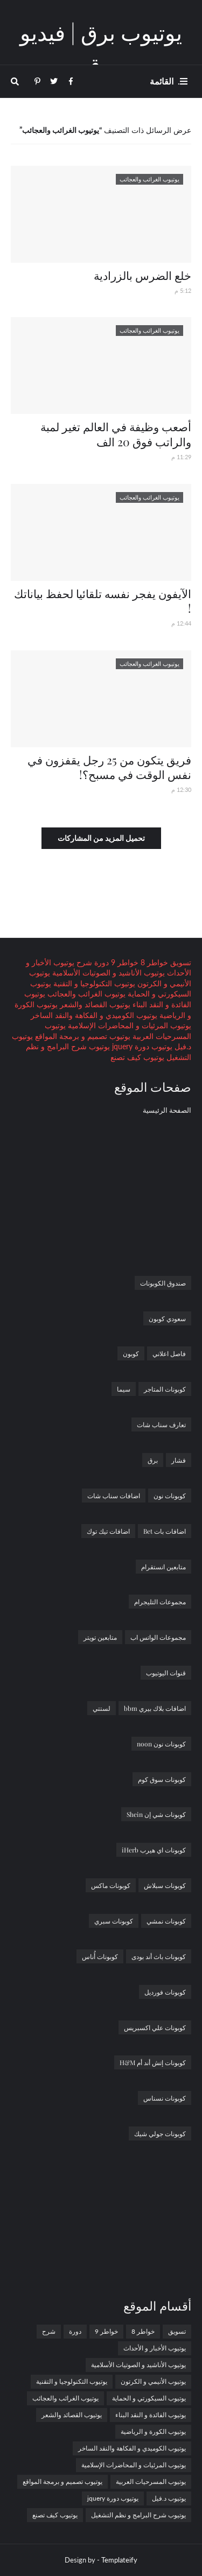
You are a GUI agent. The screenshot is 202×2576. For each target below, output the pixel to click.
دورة (100, 962)
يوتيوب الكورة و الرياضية (153, 2431)
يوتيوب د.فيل (169, 2498)
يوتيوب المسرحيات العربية (151, 2481)
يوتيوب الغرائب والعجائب (85, 993)
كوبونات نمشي (166, 1921)
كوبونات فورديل (165, 1992)
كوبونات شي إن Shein (156, 1814)
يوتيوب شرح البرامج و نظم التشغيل (138, 2515)
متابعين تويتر (100, 1637)
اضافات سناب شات (113, 1495)
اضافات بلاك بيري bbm (155, 1708)
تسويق (179, 962)
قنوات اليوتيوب (166, 1672)
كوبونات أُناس (100, 1956)
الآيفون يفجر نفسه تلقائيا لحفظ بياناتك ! (102, 600)
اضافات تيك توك (108, 1531)
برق (153, 1460)
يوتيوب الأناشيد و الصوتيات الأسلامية (107, 972)
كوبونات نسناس (164, 2098)
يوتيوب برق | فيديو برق (101, 48)
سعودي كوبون (167, 1318)
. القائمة (165, 81)
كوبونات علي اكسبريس (155, 2027)
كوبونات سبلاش (165, 1885)
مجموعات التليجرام (160, 1601)
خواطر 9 (123, 962)
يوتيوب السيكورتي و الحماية (149, 2398)
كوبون (131, 1353)
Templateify (119, 2560)
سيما (123, 1389)
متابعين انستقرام (163, 1566)
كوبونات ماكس (110, 1885)
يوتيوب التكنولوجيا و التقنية (93, 983)
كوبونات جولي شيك (160, 2133)
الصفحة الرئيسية (167, 1110)
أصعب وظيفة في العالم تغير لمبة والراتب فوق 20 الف (115, 433)
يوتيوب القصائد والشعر (94, 1004)
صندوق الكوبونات (163, 1283)
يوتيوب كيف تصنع (137, 1057)
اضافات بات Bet (164, 1531)
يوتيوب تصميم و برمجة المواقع (81, 1036)
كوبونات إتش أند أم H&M (153, 2062)
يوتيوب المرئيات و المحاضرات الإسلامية (128, 1025)
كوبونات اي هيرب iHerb (154, 1849)
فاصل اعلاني (169, 1353)
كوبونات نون (170, 1495)
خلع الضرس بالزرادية (142, 275)
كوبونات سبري (113, 1921)
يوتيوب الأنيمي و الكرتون (153, 2381)
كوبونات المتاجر (165, 1389)
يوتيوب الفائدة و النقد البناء (150, 2415)
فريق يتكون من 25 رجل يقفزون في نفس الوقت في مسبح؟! (109, 767)
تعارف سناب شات (161, 1424)
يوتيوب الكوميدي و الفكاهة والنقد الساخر (94, 1015)
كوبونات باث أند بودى (158, 1956)
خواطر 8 (153, 962)
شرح (83, 962)
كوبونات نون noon (161, 1743)
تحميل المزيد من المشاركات (101, 838)
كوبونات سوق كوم (162, 1779)
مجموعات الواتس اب (158, 1637)
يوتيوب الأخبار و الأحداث (154, 2348)
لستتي (101, 1708)
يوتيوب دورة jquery (141, 1046)
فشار (178, 1460)
